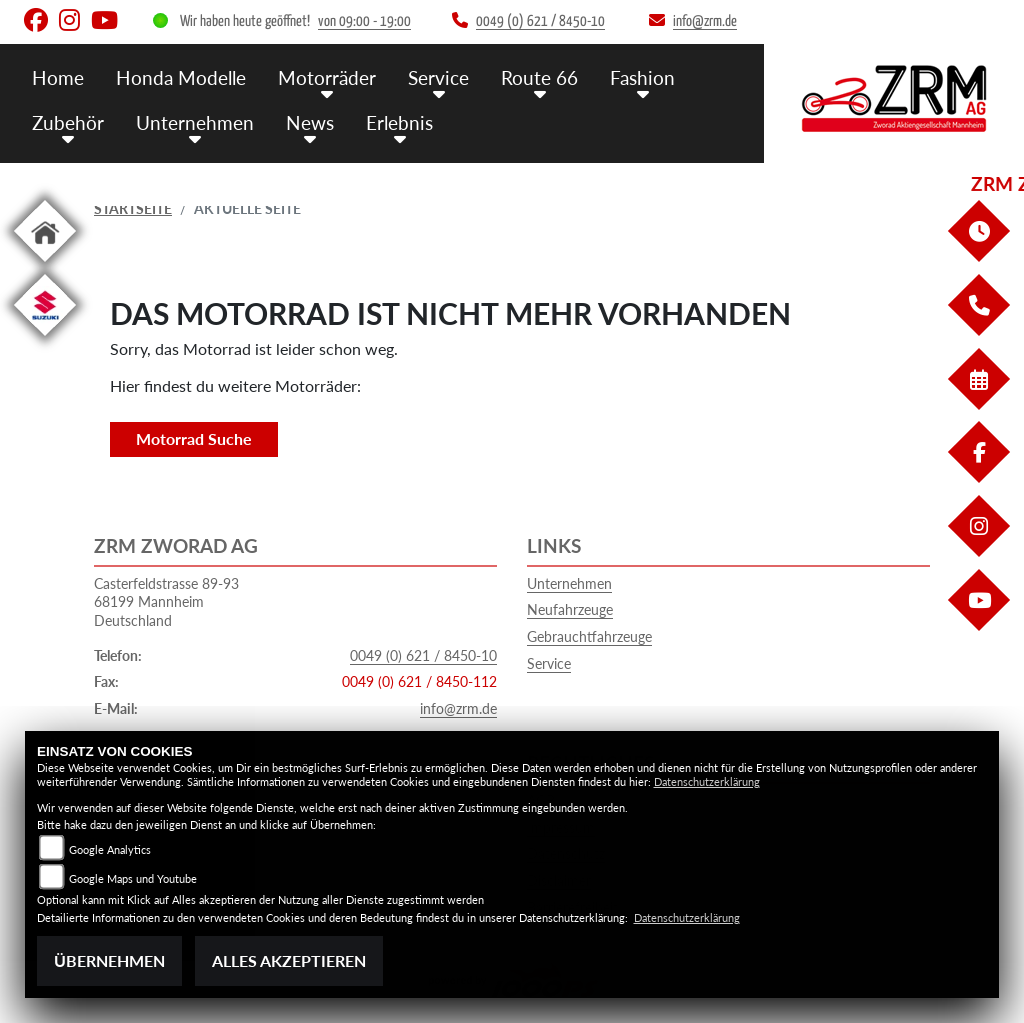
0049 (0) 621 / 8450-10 (423, 655)
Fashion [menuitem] (642, 77)
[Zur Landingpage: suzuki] (45, 339)
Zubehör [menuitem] (68, 122)
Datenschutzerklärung (707, 781)
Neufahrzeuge (570, 609)
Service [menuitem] (438, 77)
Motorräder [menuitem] (327, 77)
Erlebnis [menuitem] (399, 122)
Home (58, 77)
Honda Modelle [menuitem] (181, 77)
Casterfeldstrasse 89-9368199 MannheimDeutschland (166, 602)
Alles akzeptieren (289, 960)
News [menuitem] (310, 122)
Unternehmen (569, 583)
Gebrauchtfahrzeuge (589, 636)
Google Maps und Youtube (133, 878)
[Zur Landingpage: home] (45, 265)
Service (549, 663)
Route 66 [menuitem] (539, 77)
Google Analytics (110, 849)
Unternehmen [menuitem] (195, 122)
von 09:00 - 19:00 (364, 21)
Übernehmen (109, 960)
